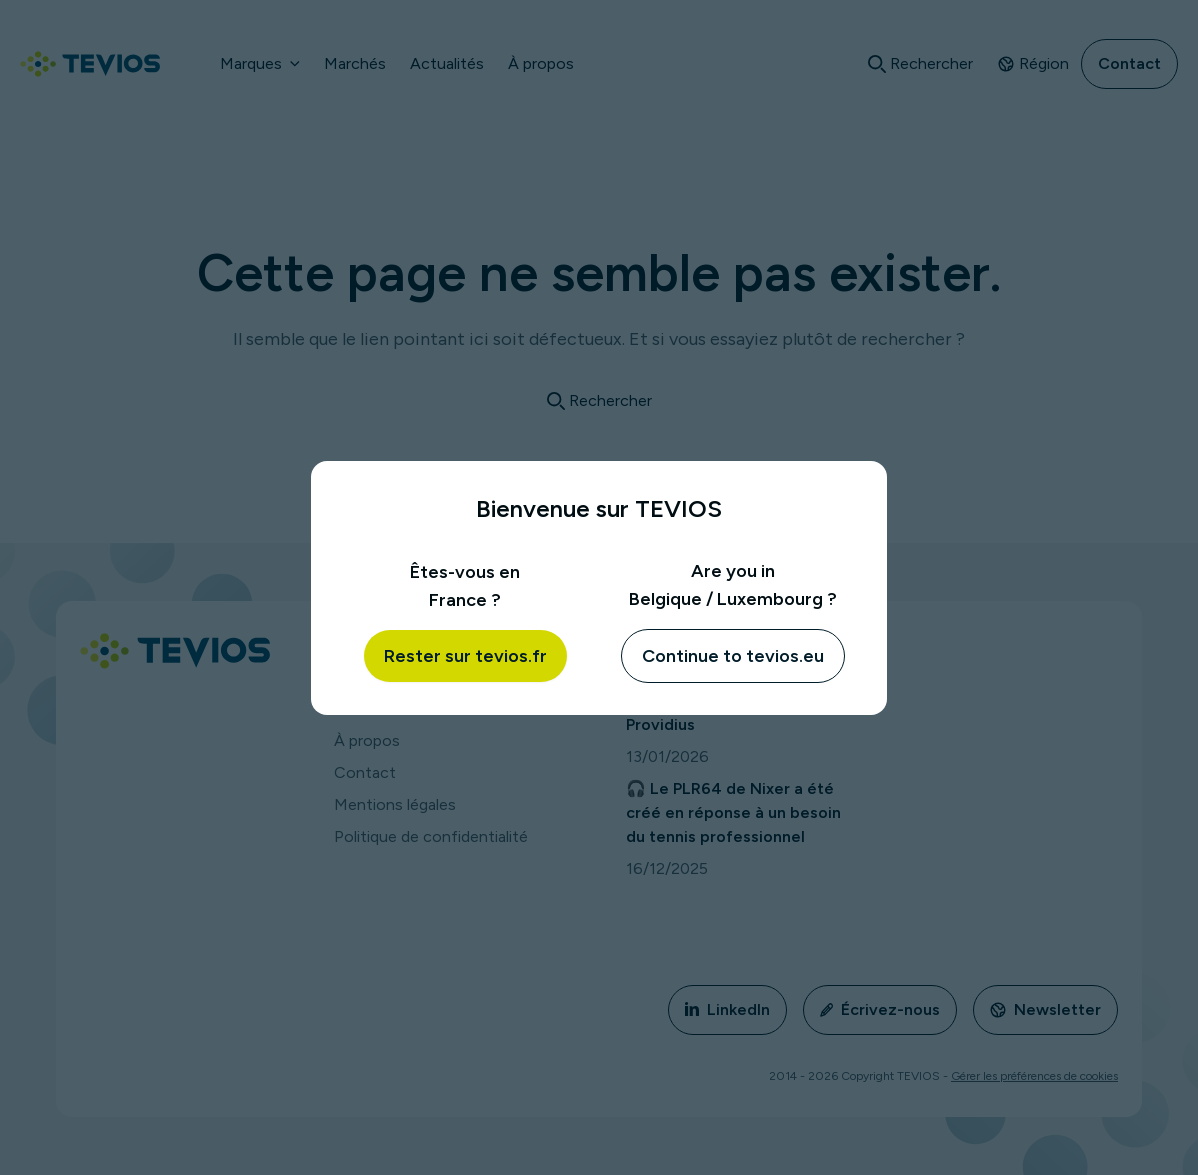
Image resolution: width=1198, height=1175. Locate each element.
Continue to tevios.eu (733, 656)
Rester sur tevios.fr (465, 656)
